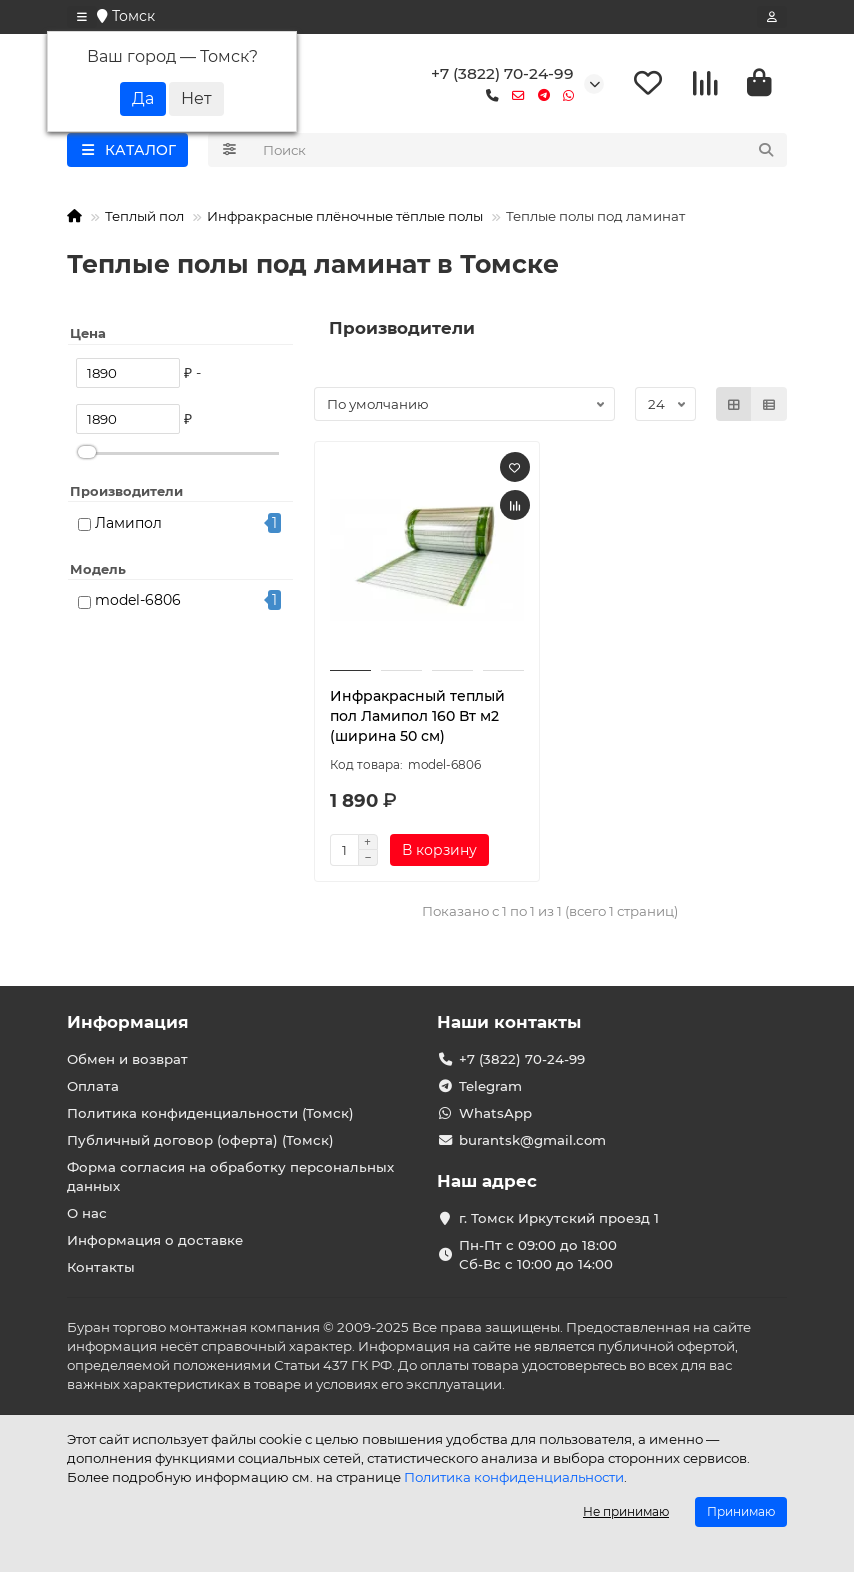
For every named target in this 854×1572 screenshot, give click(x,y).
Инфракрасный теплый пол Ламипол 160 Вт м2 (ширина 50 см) (417, 716)
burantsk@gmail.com (532, 1140)
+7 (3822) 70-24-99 (502, 73)
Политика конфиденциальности (514, 1477)
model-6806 (138, 601)
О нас (87, 1213)
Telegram (490, 1086)
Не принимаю (626, 1511)
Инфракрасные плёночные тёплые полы (345, 217)
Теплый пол (144, 217)
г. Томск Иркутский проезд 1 (559, 1218)
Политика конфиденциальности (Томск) (210, 1113)
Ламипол (128, 523)
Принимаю (741, 1511)
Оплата (93, 1086)
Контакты (101, 1267)
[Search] (519, 151)
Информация (128, 1022)
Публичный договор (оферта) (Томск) (200, 1140)
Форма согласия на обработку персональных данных (230, 1176)
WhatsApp (495, 1113)
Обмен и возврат (127, 1059)
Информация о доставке (155, 1240)
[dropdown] (82, 17)
